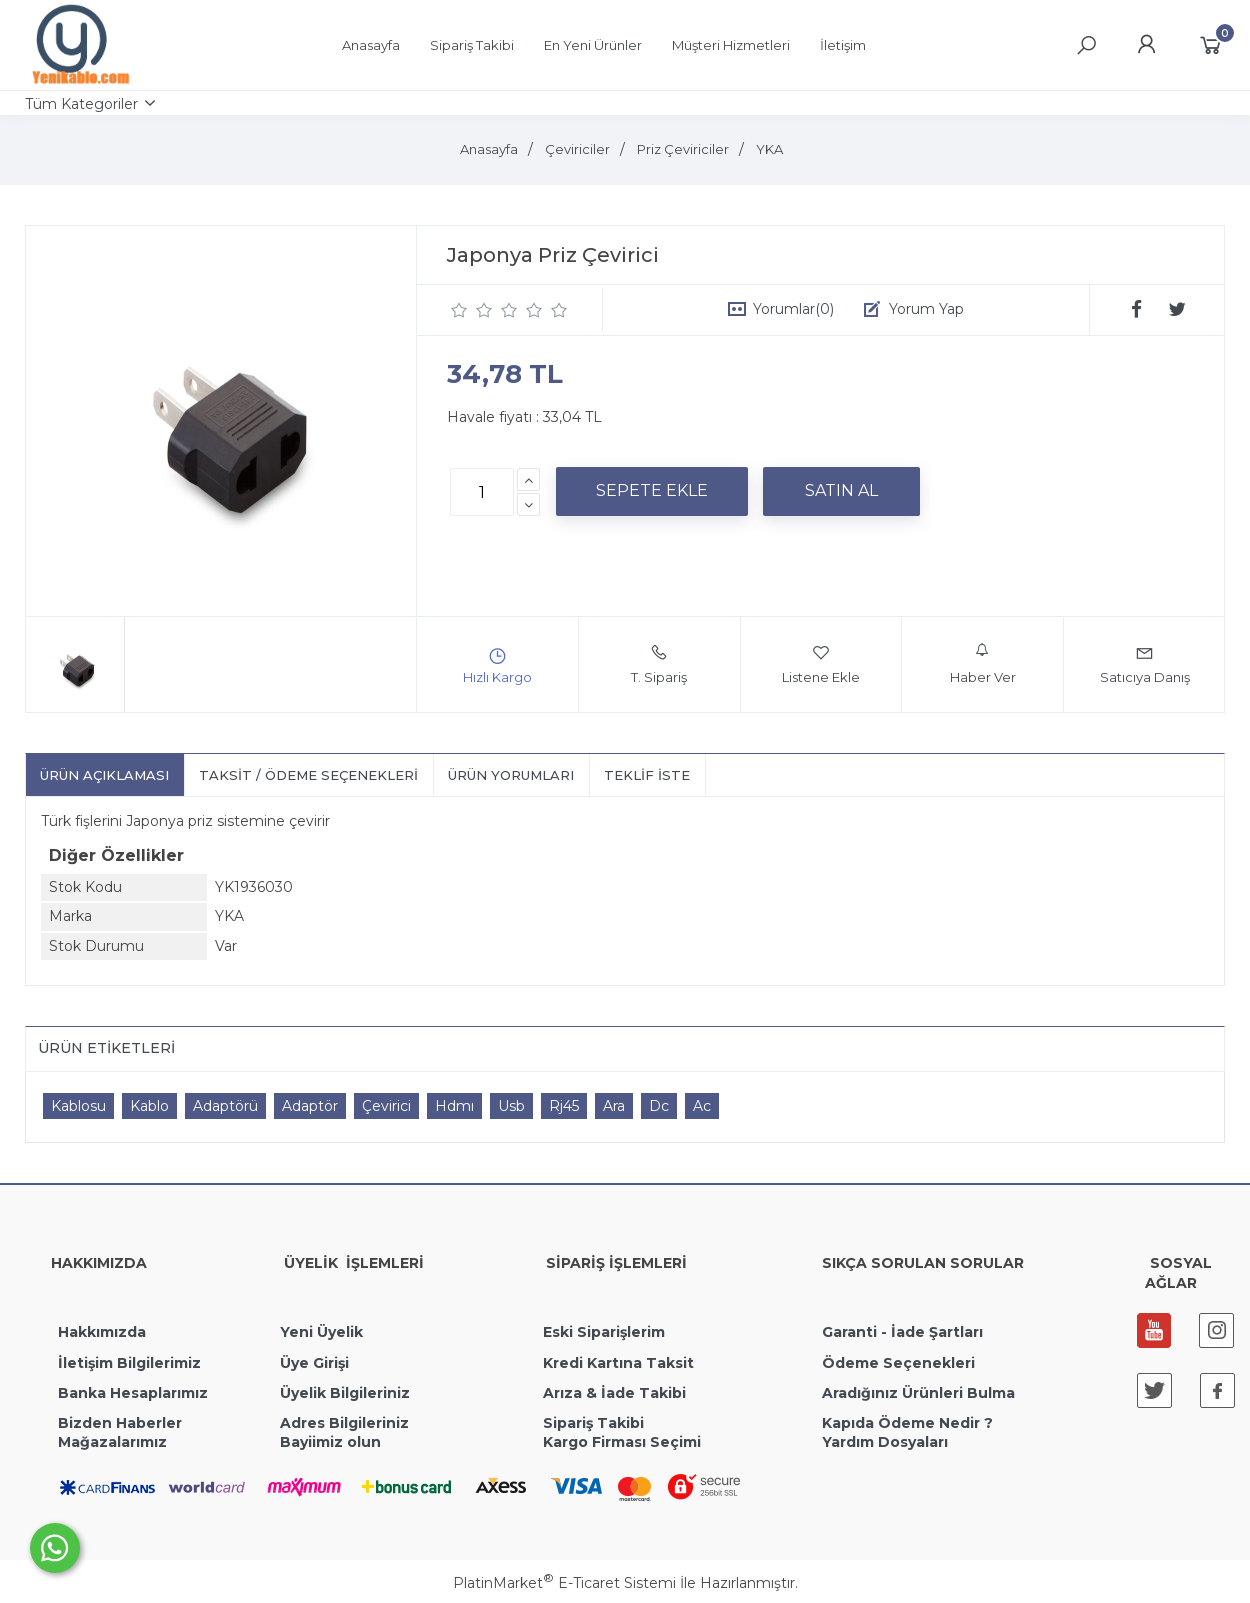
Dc (659, 1106)
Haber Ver (983, 664)
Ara (614, 1106)
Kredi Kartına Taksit (618, 1363)
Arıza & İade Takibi (614, 1393)
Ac (702, 1106)
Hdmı (454, 1106)
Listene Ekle (821, 664)
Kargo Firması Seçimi (622, 1442)
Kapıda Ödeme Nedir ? (907, 1423)
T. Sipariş (659, 664)
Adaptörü (225, 1106)
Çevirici (386, 1106)
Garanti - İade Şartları (902, 1332)
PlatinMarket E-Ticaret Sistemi (564, 1583)
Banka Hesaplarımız (133, 1393)
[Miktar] (482, 492)
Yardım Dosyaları (885, 1442)
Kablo (149, 1106)
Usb (511, 1106)
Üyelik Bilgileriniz (345, 1393)
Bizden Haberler (120, 1423)
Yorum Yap (926, 309)
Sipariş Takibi (593, 1423)
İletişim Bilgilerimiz (127, 1363)
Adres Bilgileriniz (344, 1423)
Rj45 (564, 1106)
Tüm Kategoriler (81, 104)
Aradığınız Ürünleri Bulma (918, 1393)
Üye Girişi (314, 1363)
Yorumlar (793, 309)
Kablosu (78, 1106)
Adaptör (310, 1106)
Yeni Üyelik (321, 1332)
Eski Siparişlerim (604, 1332)
